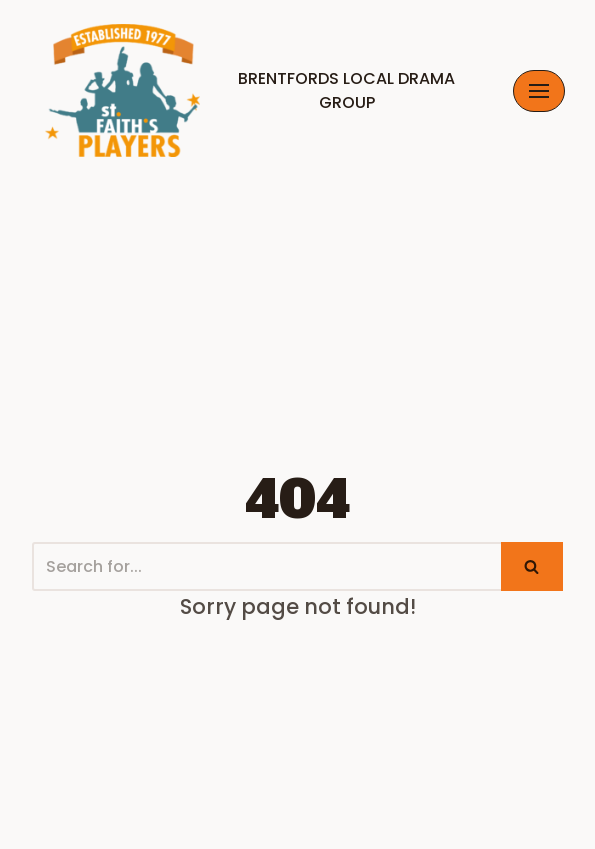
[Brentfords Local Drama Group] (257, 90)
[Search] (266, 566)
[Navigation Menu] (539, 91)
